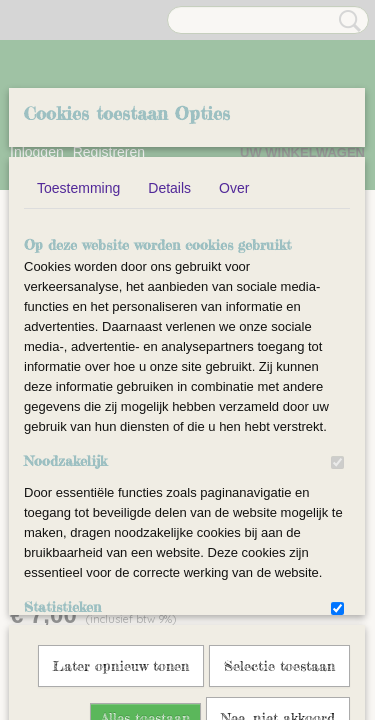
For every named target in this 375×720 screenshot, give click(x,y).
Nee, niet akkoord (278, 656)
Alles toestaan (145, 656)
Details (169, 340)
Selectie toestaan (279, 604)
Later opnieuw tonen (121, 604)
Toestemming (78, 340)
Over (234, 340)
